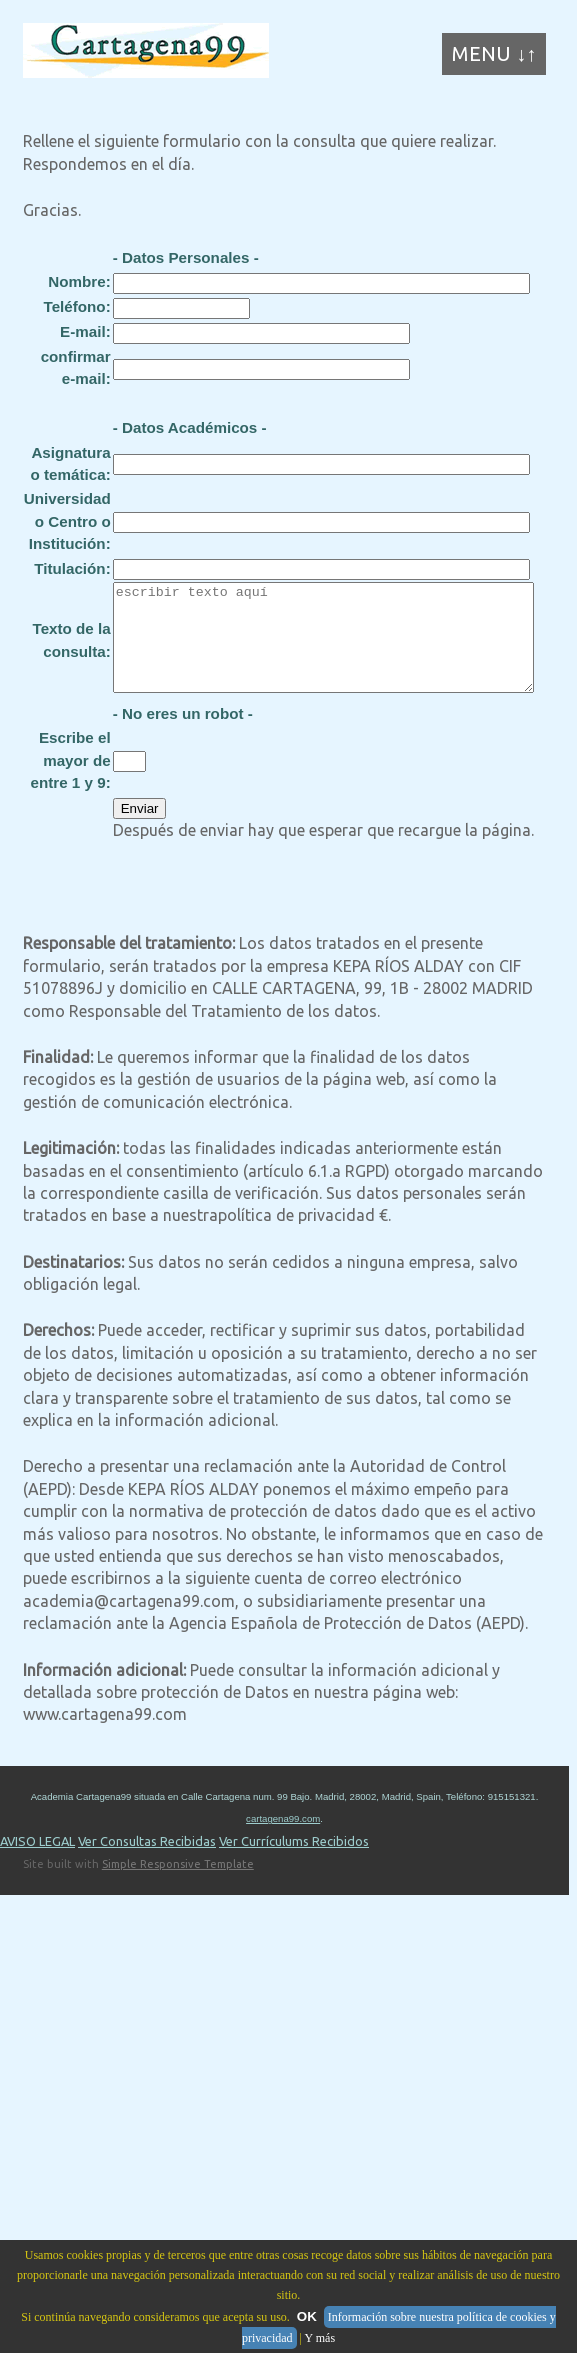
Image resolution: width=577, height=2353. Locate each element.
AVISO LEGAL (37, 1862)
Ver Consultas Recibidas (147, 1862)
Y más (320, 2338)
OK (307, 2316)
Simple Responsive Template (178, 1885)
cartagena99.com (283, 1839)
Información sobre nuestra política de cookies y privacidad (399, 2327)
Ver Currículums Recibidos (294, 1862)
